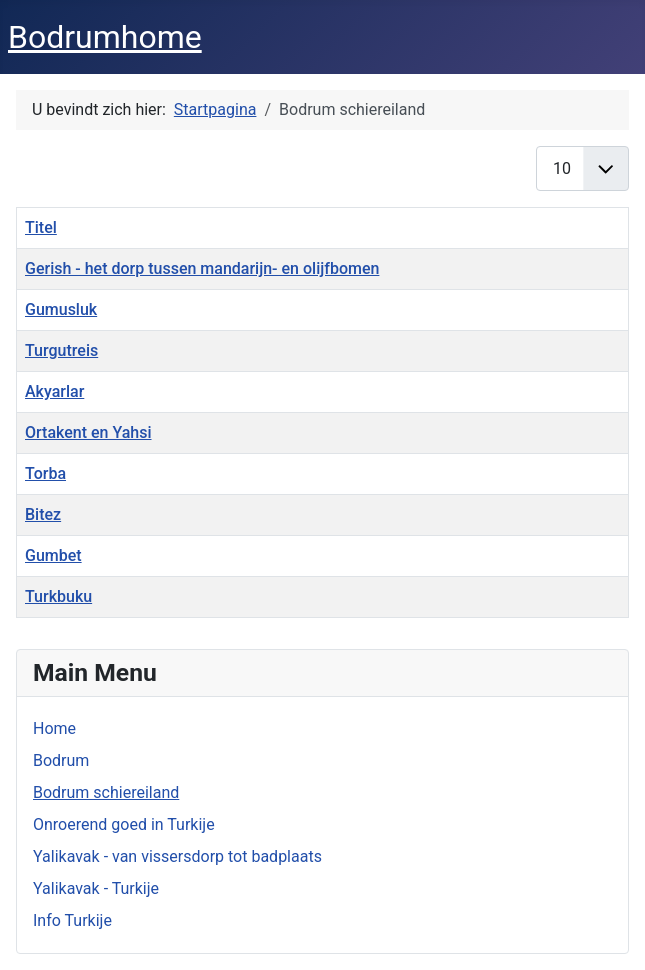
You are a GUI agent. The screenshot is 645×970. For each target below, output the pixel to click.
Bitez (43, 514)
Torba (45, 473)
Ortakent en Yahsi (88, 432)
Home (54, 728)
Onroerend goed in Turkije (124, 824)
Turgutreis (61, 350)
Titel (41, 227)
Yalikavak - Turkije (96, 888)
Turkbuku (58, 596)
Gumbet (53, 555)
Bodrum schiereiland (106, 792)
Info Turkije (72, 920)
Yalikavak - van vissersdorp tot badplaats (177, 856)
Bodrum (61, 760)
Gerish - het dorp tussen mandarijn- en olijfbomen (202, 268)
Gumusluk (61, 309)
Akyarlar (54, 391)
